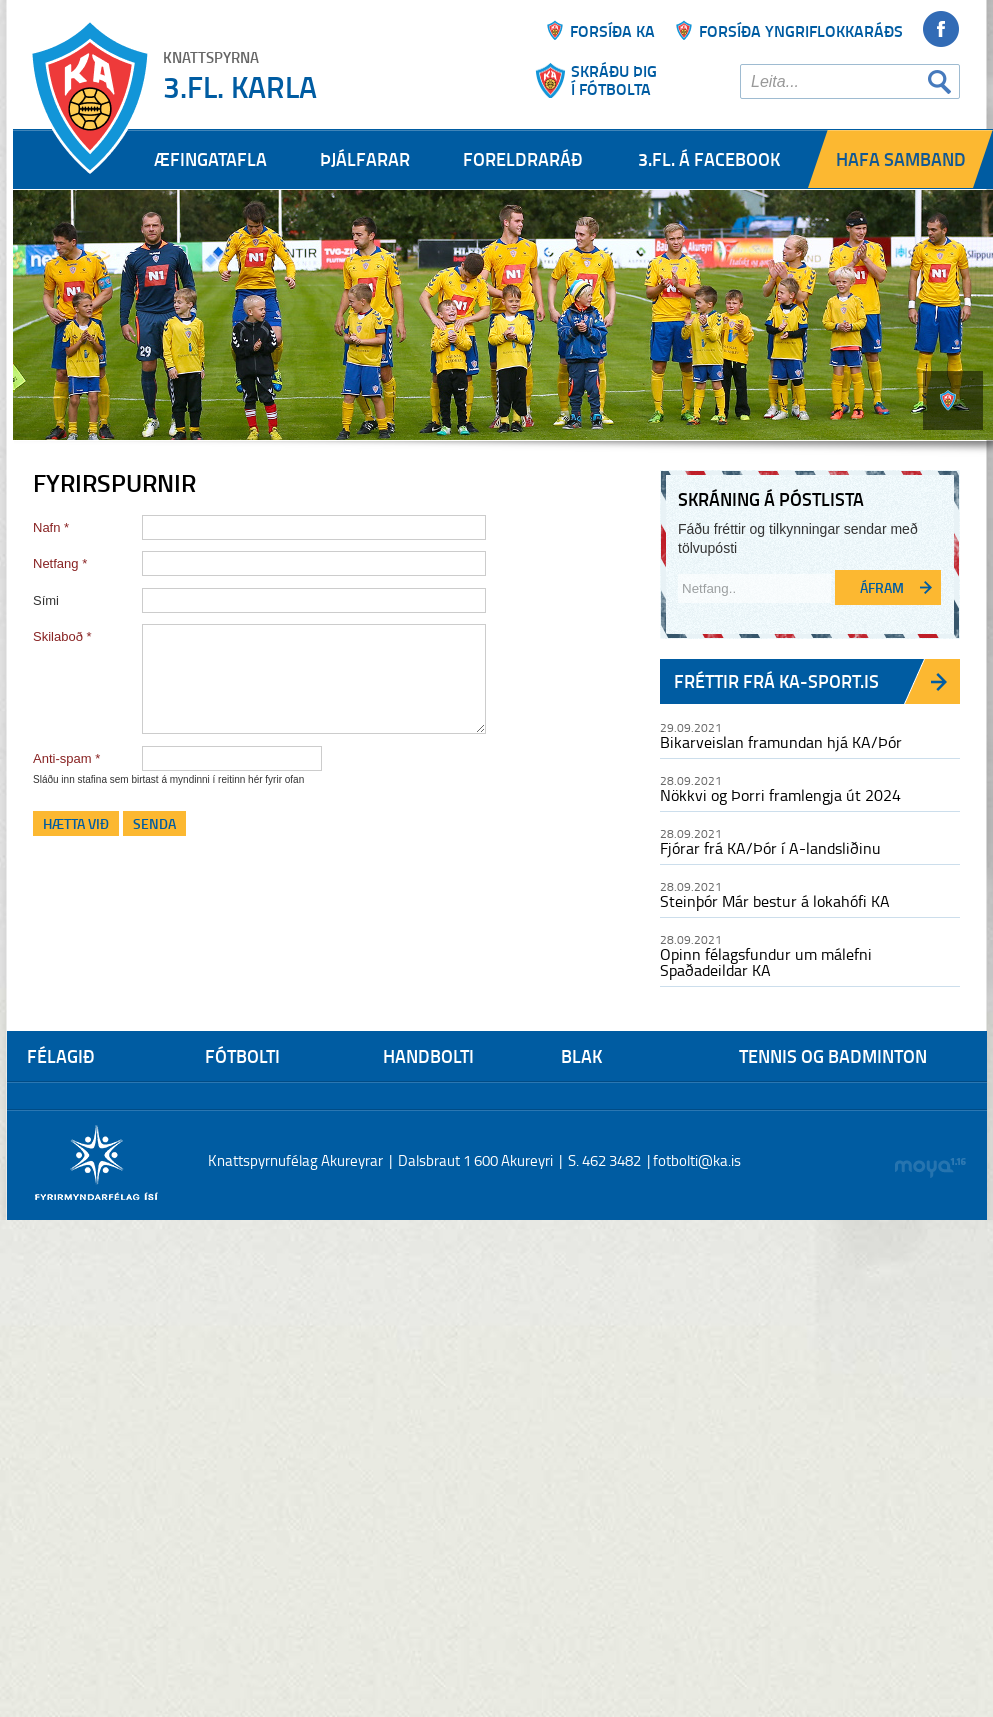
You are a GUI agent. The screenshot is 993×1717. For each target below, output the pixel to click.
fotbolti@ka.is (697, 1160)
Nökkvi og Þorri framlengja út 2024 (780, 795)
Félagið (61, 1056)
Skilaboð (58, 636)
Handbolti (428, 1056)
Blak (581, 1056)
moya (929, 1167)
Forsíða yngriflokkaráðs (801, 30)
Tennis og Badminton (833, 1056)
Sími (46, 600)
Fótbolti (242, 1056)
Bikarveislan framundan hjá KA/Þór (781, 742)
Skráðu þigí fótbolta (614, 80)
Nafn (46, 527)
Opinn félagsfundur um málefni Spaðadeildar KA (766, 962)
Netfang (56, 563)
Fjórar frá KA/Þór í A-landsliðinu (770, 848)
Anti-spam (62, 758)
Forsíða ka (612, 30)
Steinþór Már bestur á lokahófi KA (775, 901)
